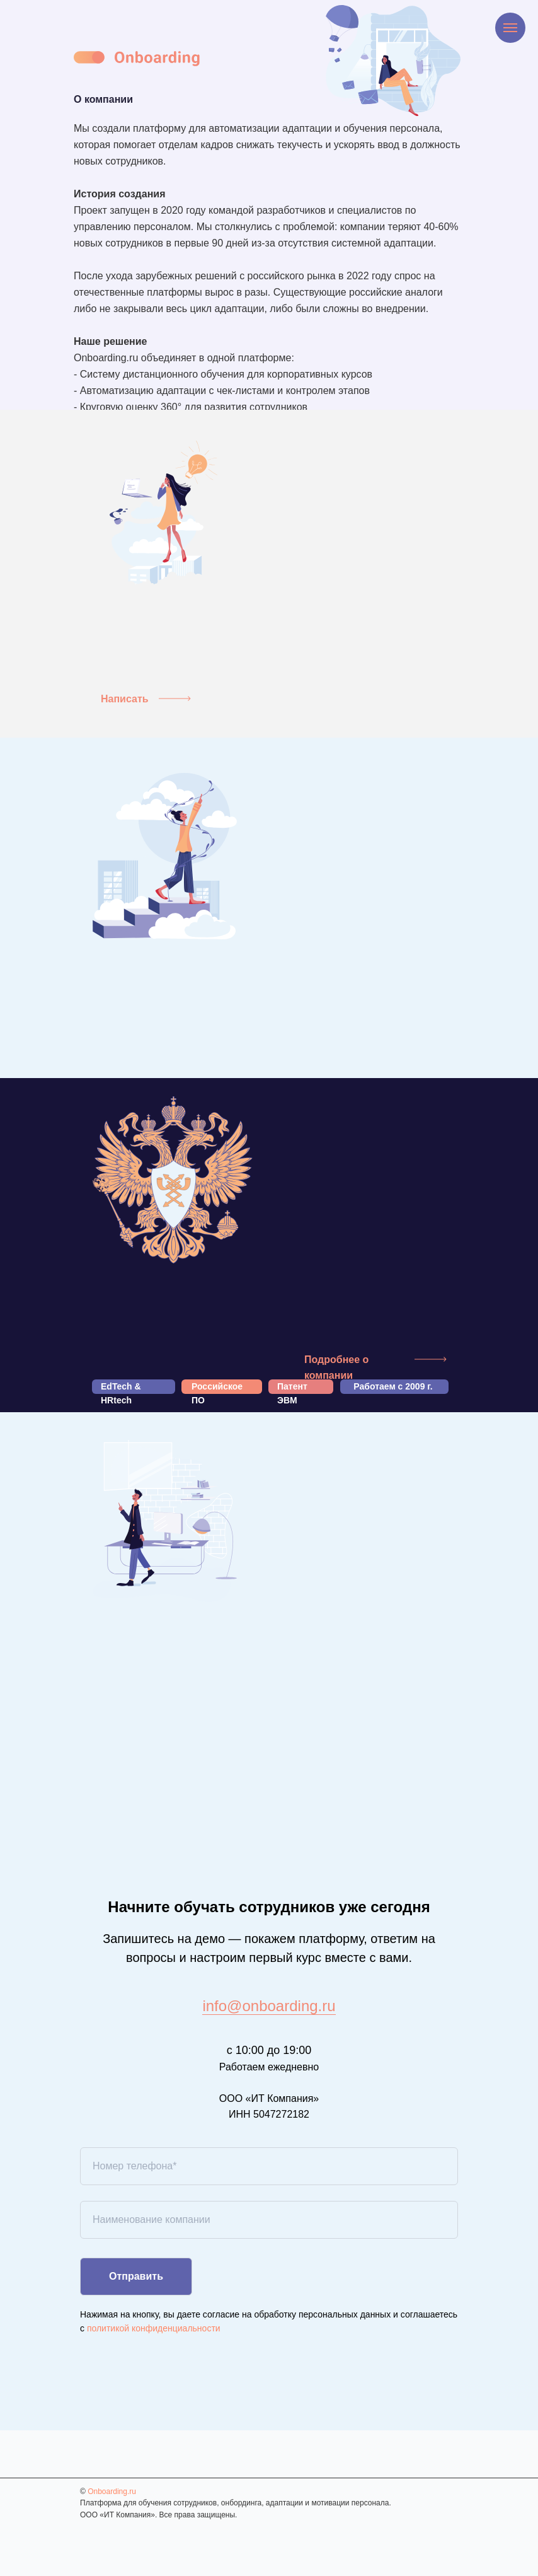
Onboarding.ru (112, 2491)
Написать (125, 698)
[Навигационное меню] (510, 27)
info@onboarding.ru (268, 2005)
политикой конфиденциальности (153, 2328)
